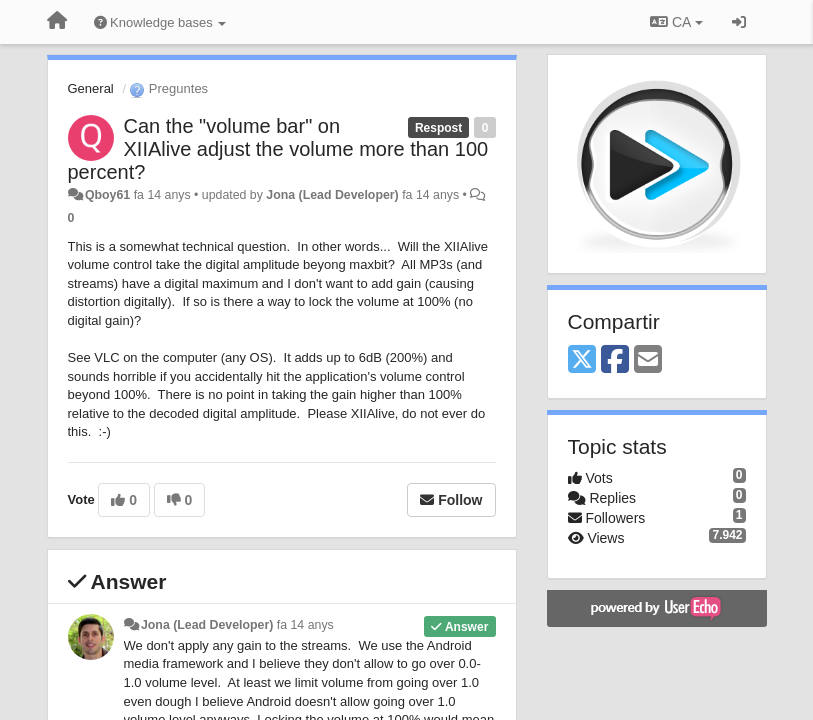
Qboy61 (107, 195)
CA (676, 22)
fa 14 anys (305, 625)
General (91, 88)
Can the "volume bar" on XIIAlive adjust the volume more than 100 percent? (278, 149)
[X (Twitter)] (582, 360)
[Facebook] (615, 360)
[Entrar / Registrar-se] (739, 22)
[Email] (648, 360)
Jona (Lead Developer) (332, 195)
